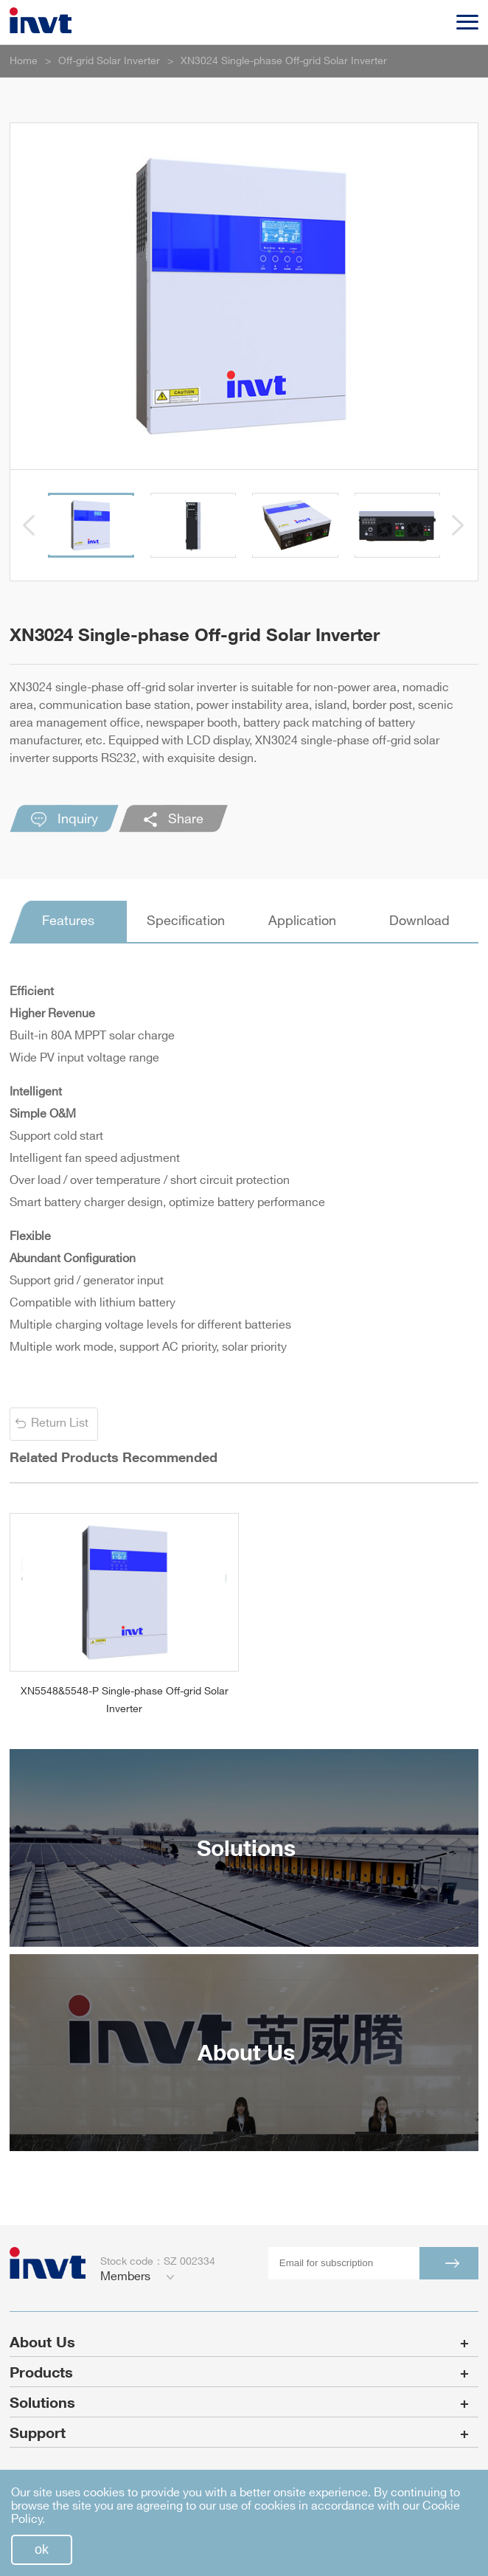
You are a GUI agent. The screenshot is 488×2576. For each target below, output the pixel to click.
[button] (29, 525)
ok (42, 2549)
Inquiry (64, 819)
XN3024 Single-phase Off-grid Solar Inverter (284, 61)
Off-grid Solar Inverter (109, 61)
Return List (59, 1423)
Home (24, 61)
